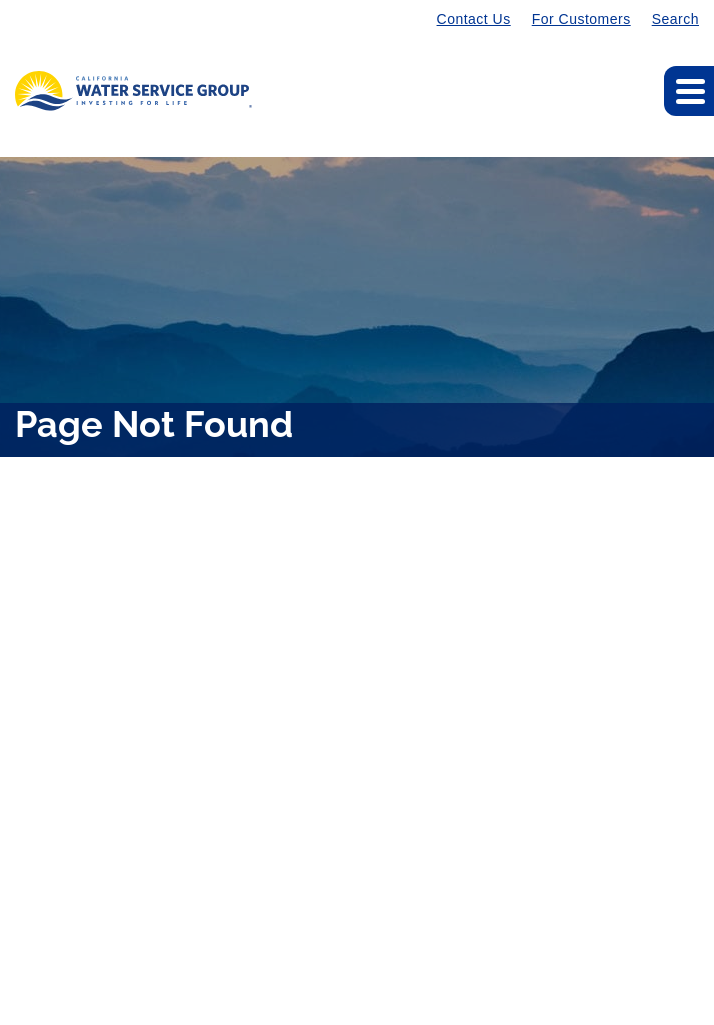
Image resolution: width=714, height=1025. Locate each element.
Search (675, 19)
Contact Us (474, 19)
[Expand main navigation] (689, 91)
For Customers (581, 19)
